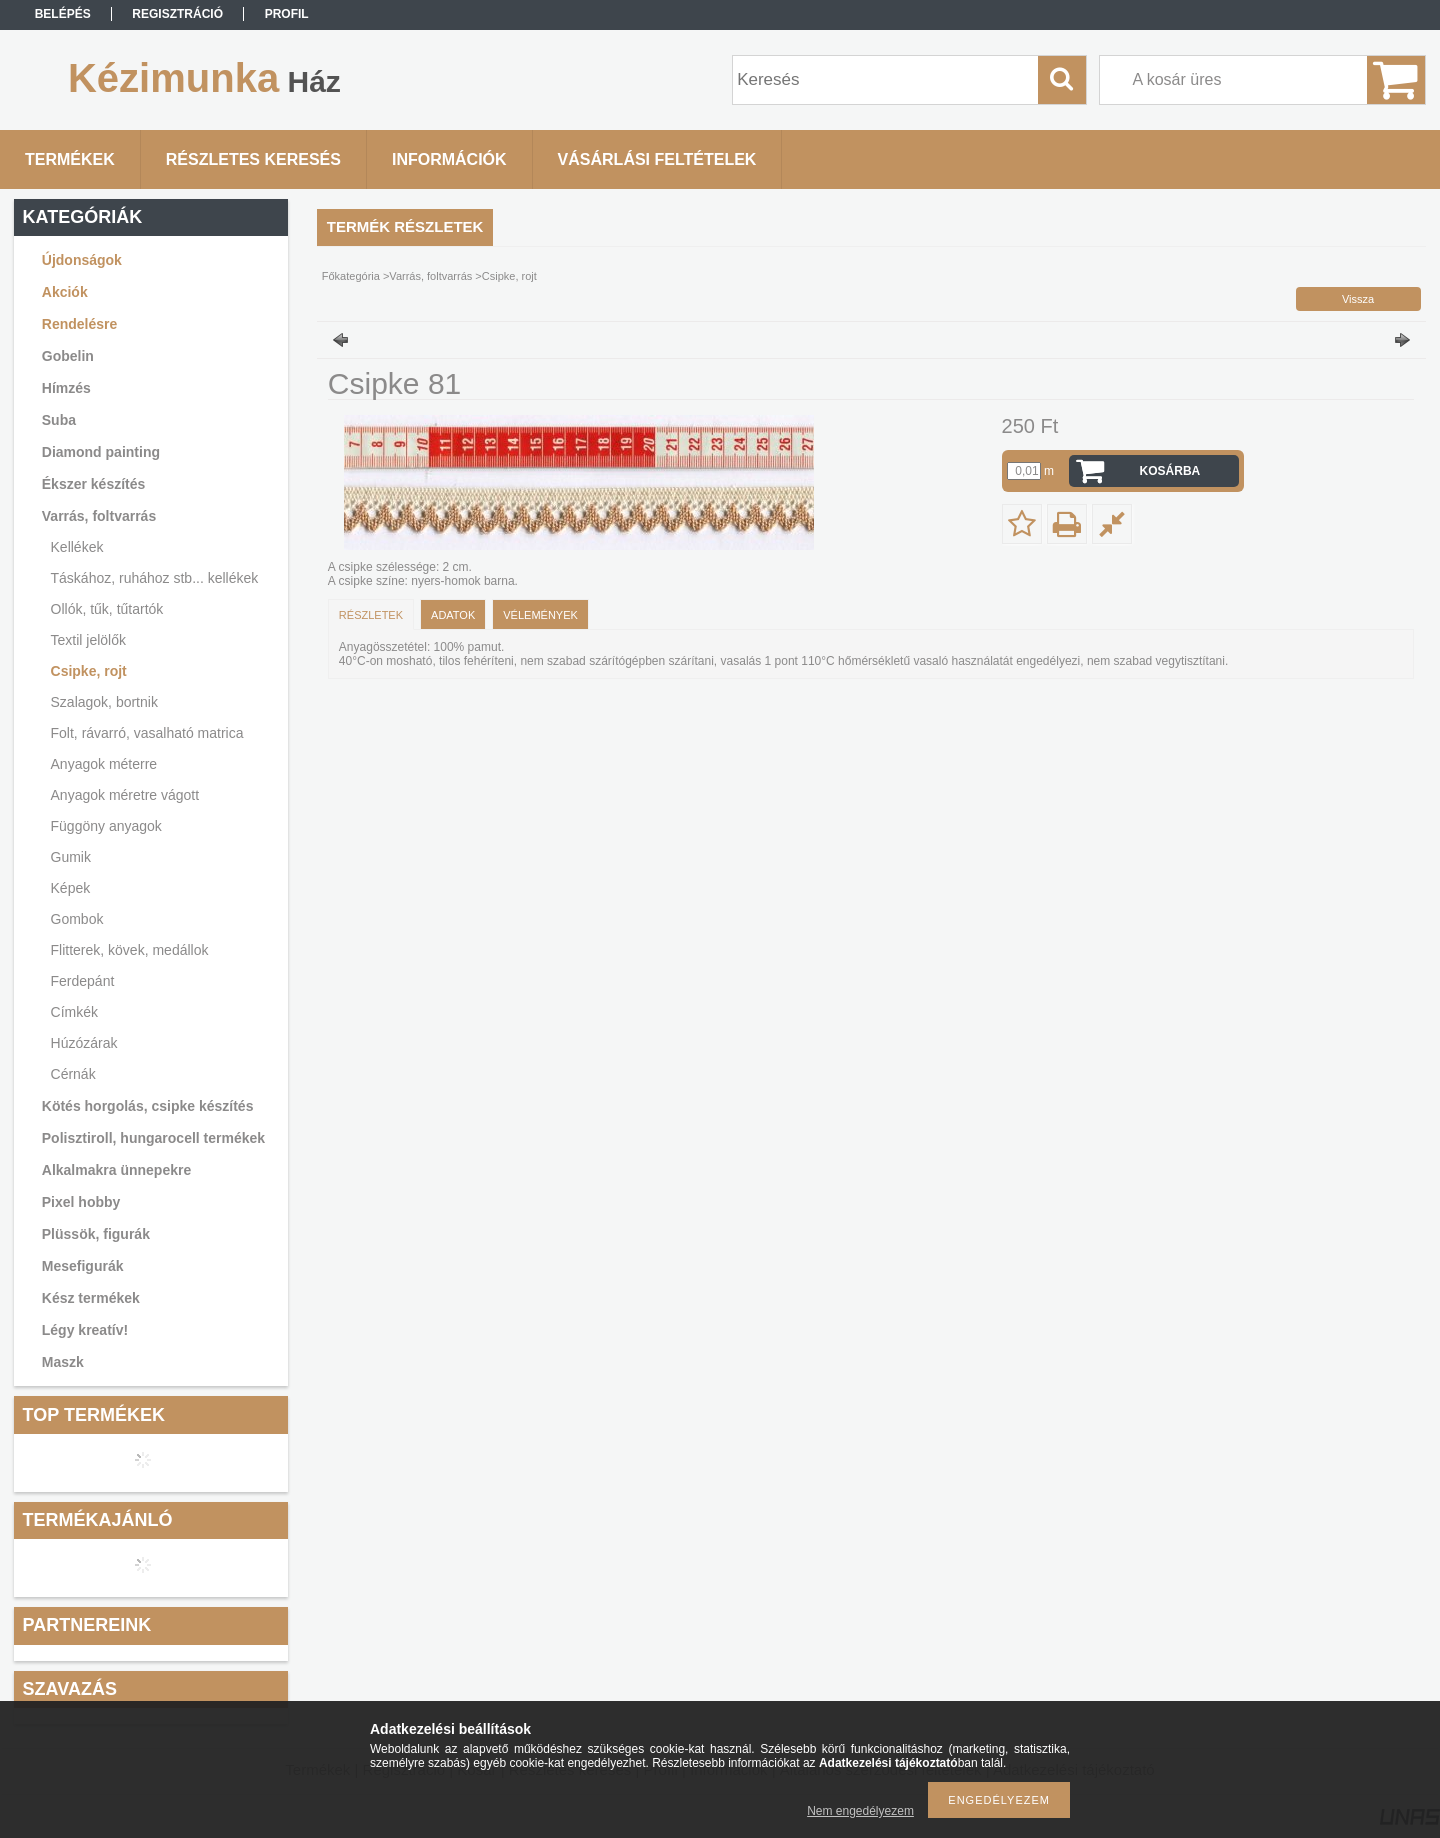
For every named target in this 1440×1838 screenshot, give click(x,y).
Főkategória (351, 276)
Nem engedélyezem (860, 1811)
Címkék (74, 1012)
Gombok (77, 919)
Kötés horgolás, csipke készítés (148, 1106)
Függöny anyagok (106, 826)
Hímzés (66, 388)
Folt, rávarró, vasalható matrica (147, 733)
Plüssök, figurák (96, 1234)
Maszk (63, 1362)
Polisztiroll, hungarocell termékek (153, 1138)
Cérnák (73, 1074)
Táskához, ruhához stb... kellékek (155, 578)
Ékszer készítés (94, 484)
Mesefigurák (83, 1266)
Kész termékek (91, 1298)
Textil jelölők (88, 640)
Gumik (71, 857)
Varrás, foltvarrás (99, 516)
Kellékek (77, 547)
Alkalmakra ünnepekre (116, 1170)
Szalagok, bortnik (104, 702)
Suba (59, 420)
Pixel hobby (81, 1202)
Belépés (63, 14)
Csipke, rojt (89, 671)
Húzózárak (84, 1043)
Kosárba (1170, 471)
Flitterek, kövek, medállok (130, 950)
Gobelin (68, 356)
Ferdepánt (83, 981)
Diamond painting (101, 452)
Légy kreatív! (85, 1330)
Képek (71, 888)
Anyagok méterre (104, 764)
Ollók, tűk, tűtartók (107, 609)
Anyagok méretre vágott (125, 795)
